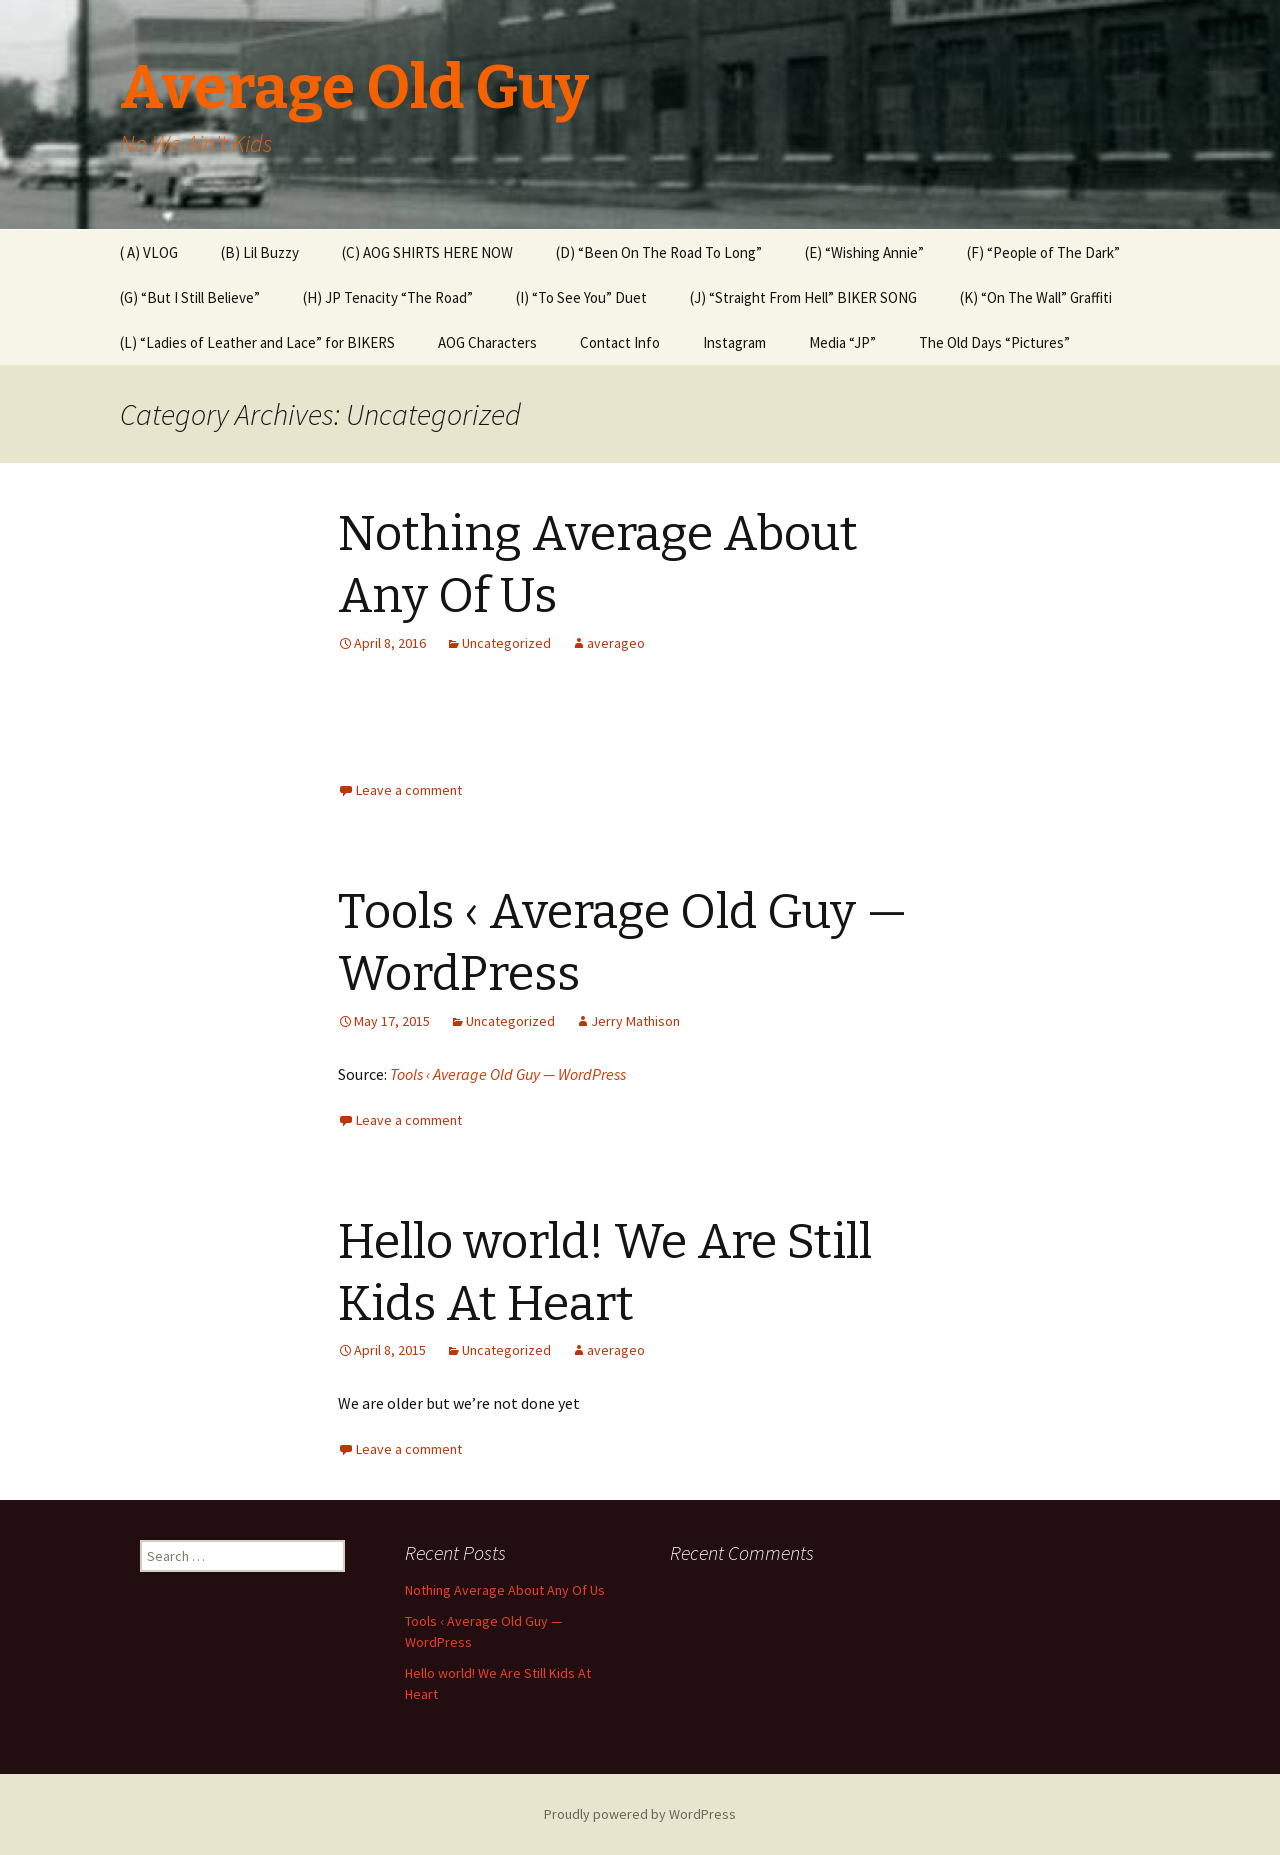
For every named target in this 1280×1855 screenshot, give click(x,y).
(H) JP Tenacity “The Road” (388, 297)
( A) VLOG (149, 252)
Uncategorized (506, 643)
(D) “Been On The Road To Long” (659, 252)
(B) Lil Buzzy (260, 252)
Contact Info (620, 342)
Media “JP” (842, 342)
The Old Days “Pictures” (994, 342)
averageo (616, 643)
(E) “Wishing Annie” (864, 252)
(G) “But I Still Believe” (190, 297)
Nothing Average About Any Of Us (505, 1590)
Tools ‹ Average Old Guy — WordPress (508, 1074)
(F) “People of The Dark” (1043, 252)
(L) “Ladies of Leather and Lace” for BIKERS (257, 342)
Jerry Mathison (635, 1021)
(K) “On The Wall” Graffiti (1036, 297)
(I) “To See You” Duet (581, 297)
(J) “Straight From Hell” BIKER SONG (803, 297)
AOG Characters (487, 342)
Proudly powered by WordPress (640, 1814)
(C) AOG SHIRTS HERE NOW (427, 252)
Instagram (734, 342)
